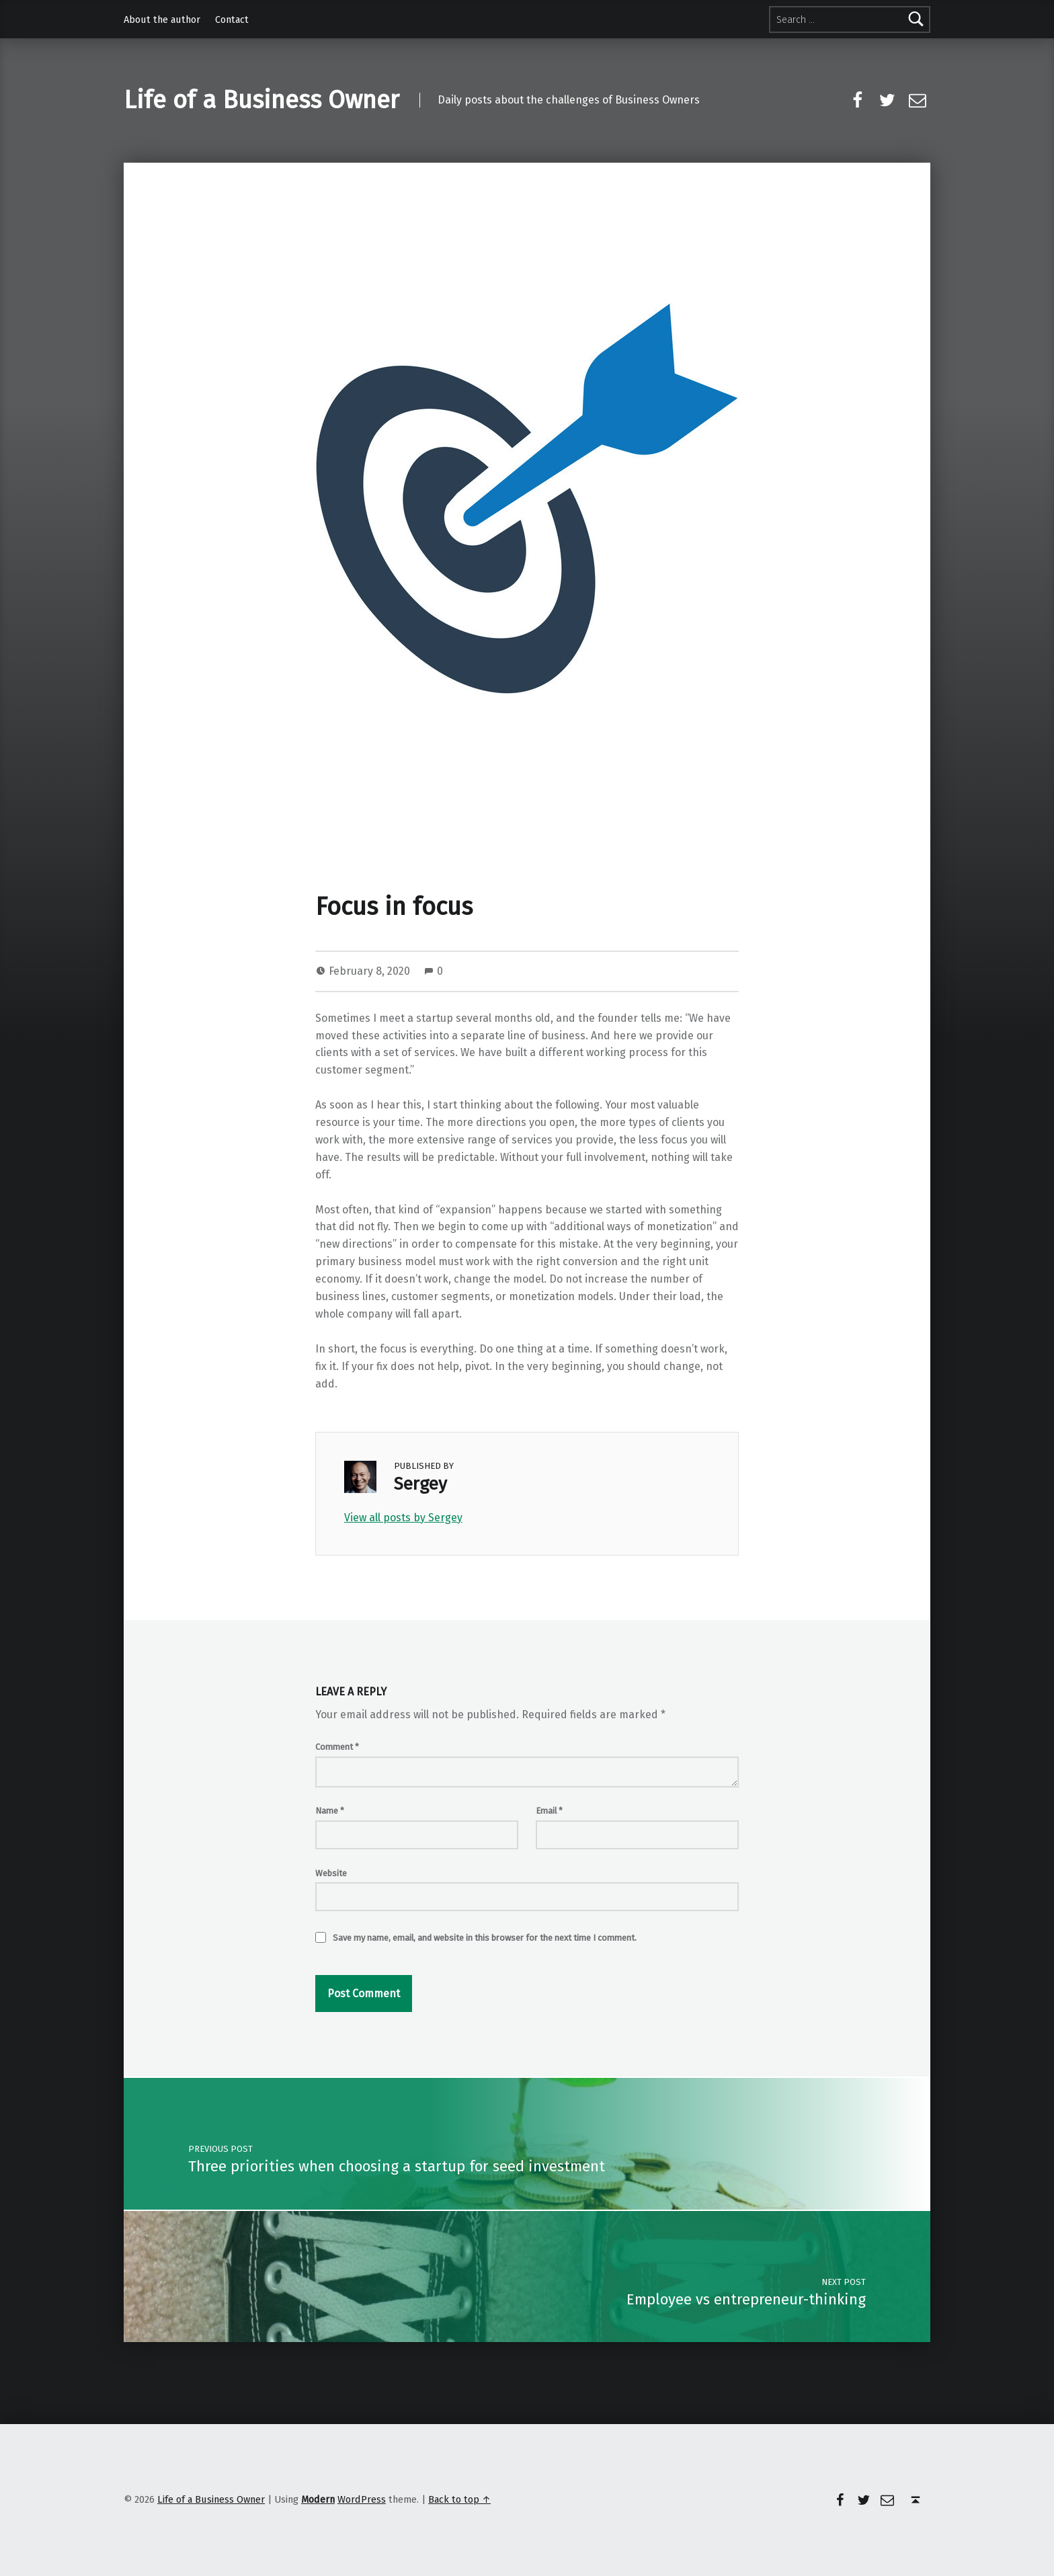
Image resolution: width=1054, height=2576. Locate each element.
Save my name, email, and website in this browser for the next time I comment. (485, 1938)
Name (329, 1811)
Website (331, 1873)
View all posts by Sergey (403, 1517)
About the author (162, 19)
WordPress (361, 2499)
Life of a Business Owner (261, 100)
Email (549, 1811)
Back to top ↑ (459, 2499)
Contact (232, 19)
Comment (337, 1747)
